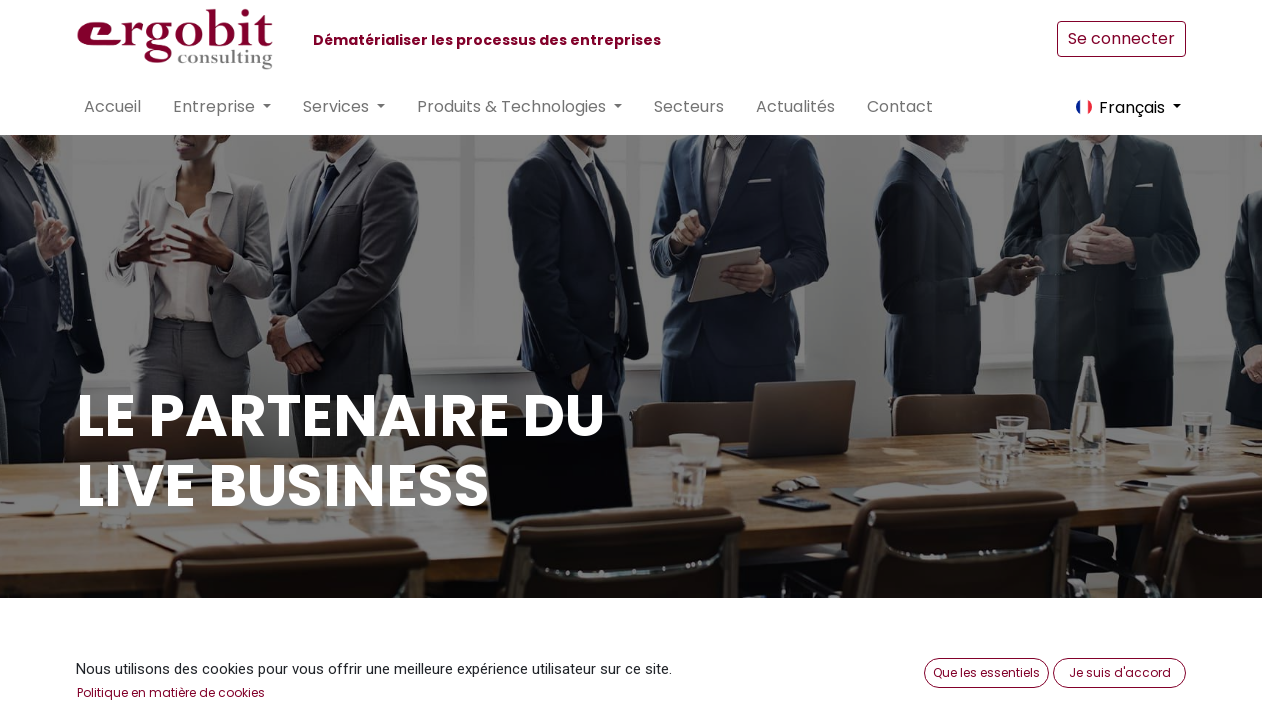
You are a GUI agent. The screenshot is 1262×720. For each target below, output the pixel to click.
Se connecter (1121, 38)
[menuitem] (112, 107)
